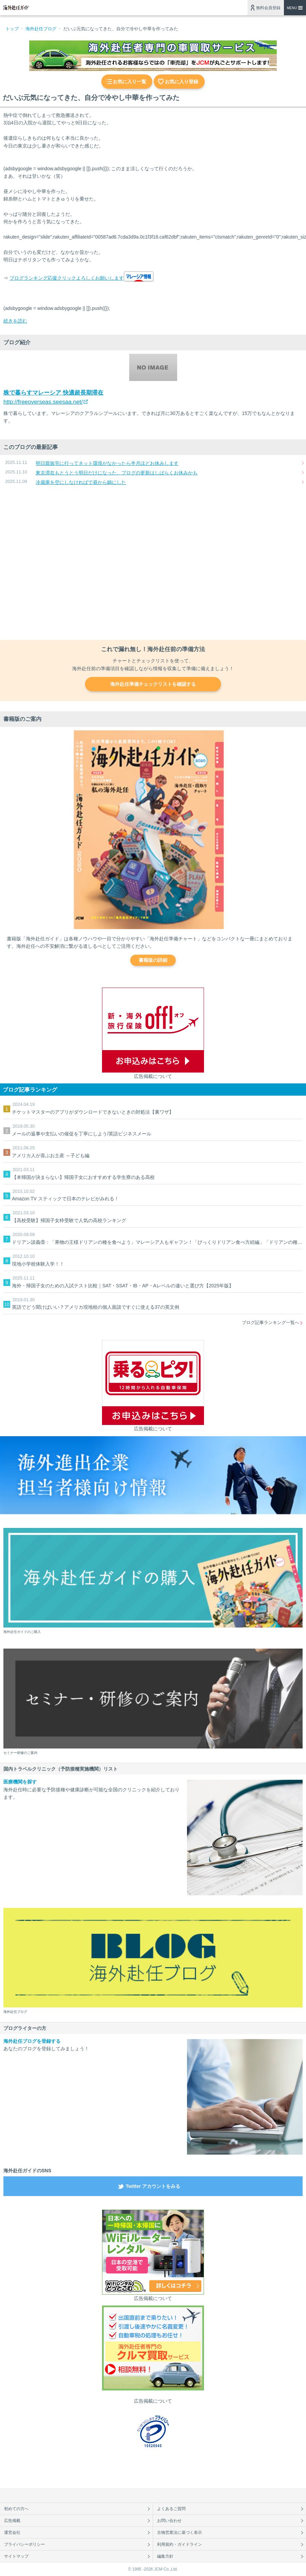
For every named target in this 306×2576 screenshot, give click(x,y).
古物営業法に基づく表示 (179, 2532)
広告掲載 (12, 2520)
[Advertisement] (153, 563)
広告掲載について (153, 1076)
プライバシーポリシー (24, 2544)
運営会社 (12, 2532)
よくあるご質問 (171, 2508)
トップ (12, 28)
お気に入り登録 (181, 81)
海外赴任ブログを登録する (32, 2041)
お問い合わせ (169, 2520)
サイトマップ (16, 2556)
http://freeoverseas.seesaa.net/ (43, 402)
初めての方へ (16, 2508)
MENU (292, 8)
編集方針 (165, 2556)
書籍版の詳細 (153, 960)
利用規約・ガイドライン (179, 2544)
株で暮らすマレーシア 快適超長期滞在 (53, 392)
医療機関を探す (20, 1782)
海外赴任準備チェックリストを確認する (153, 684)
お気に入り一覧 (129, 81)
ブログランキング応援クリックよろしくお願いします (67, 278)
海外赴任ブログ (41, 28)
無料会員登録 (268, 7)
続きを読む (15, 321)
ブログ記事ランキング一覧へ (270, 1322)
